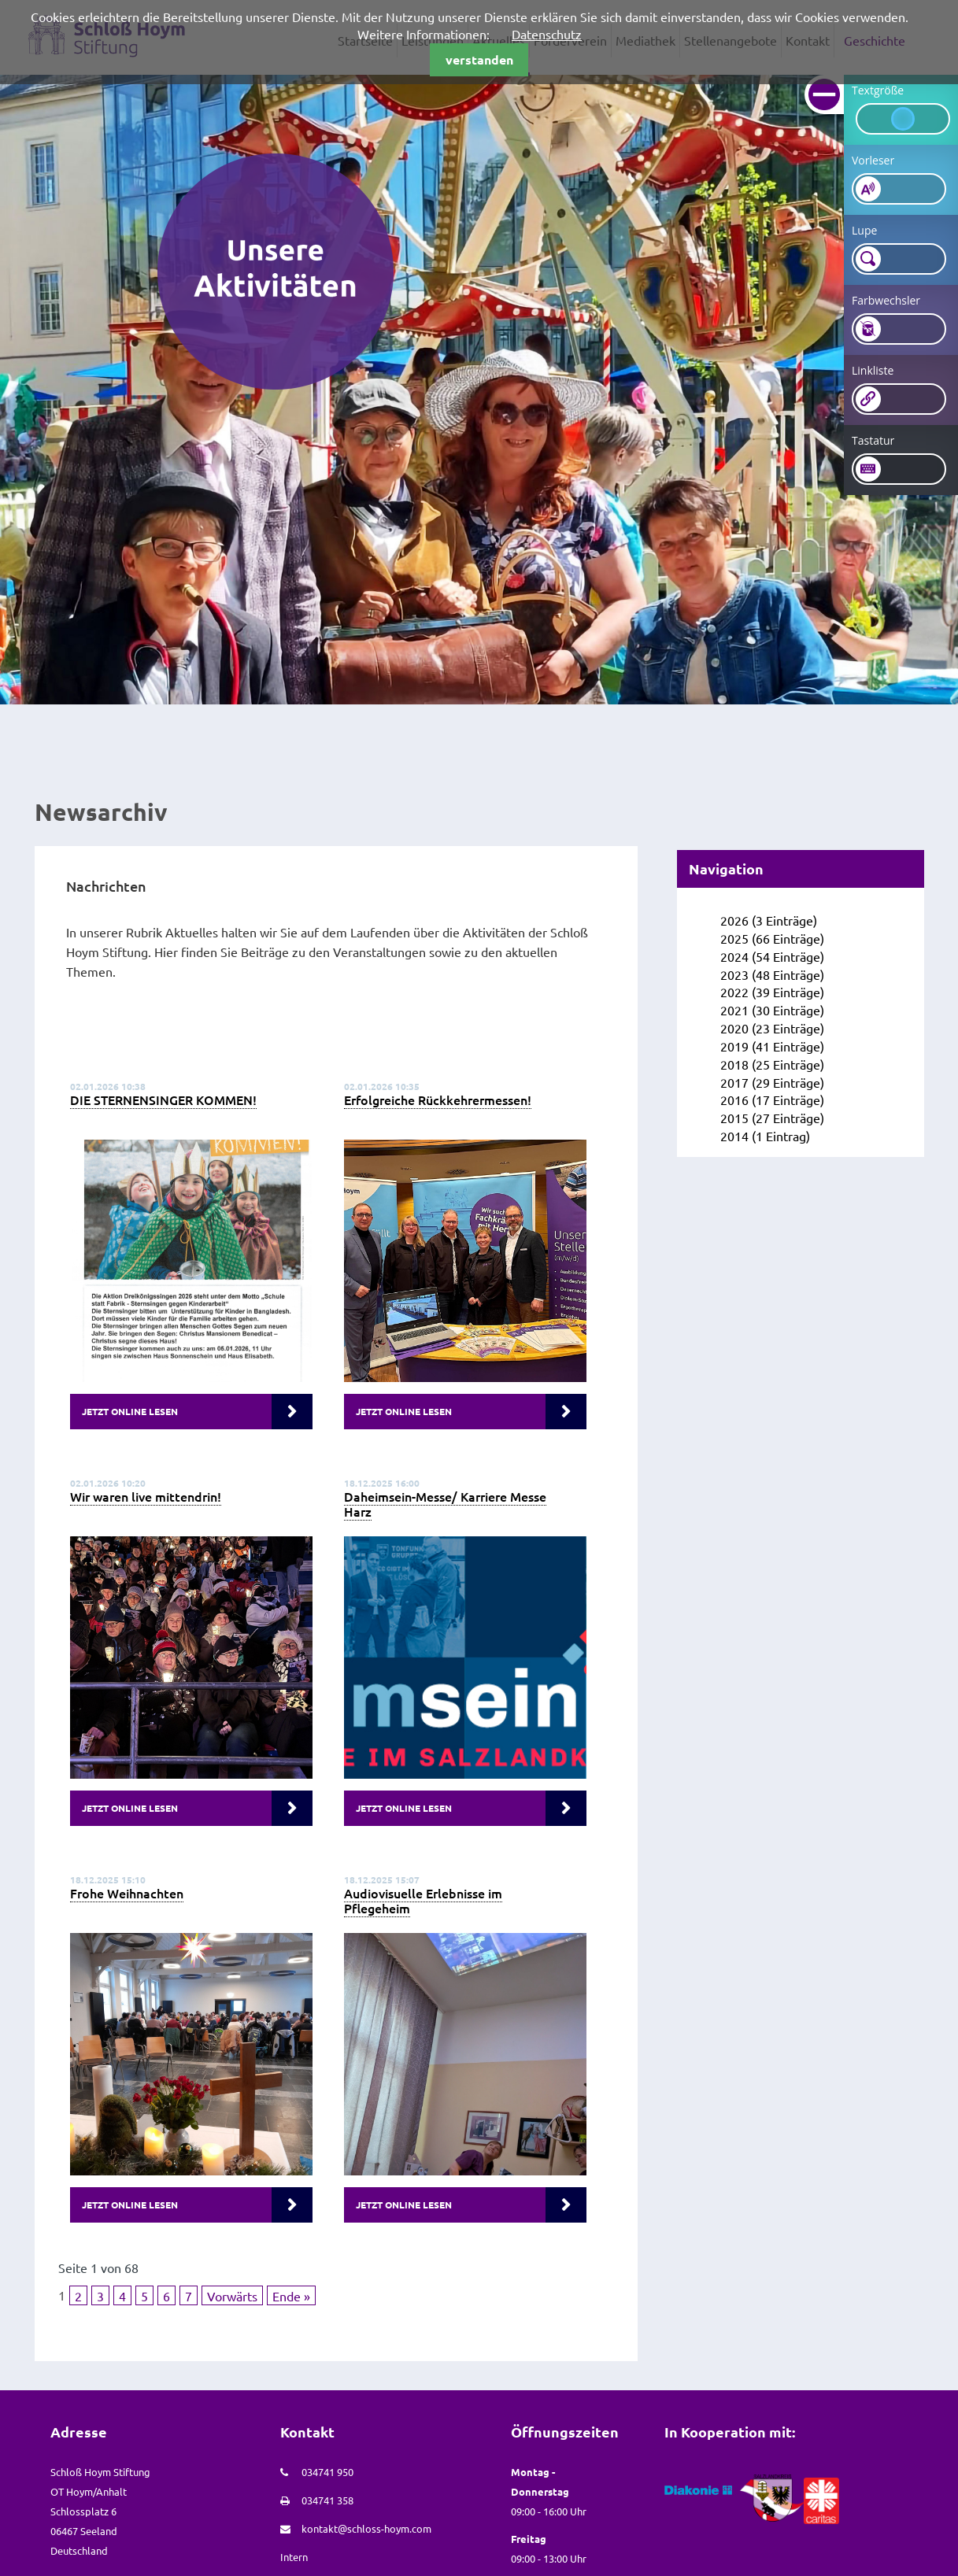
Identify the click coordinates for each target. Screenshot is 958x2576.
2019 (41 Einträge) (772, 1046)
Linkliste (872, 370)
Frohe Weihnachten (126, 1893)
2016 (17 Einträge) (772, 1099)
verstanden (479, 59)
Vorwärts (232, 2296)
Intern (294, 2556)
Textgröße (878, 90)
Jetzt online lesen (130, 1411)
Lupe (864, 230)
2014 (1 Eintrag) (765, 1136)
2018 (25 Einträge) (772, 1064)
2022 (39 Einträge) (772, 992)
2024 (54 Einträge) (772, 956)
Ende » (291, 2296)
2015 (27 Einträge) (772, 1117)
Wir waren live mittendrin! (145, 1496)
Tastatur (873, 440)
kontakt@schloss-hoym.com (366, 2528)
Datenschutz (547, 34)
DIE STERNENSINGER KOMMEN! (163, 1099)
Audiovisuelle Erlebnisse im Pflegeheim (423, 1900)
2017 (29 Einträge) (772, 1082)
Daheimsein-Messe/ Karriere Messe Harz (445, 1504)
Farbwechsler (886, 300)
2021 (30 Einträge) (772, 1010)
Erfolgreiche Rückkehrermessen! (437, 1099)
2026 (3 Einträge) (768, 920)
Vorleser (873, 160)
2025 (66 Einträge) (772, 938)
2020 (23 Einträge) (772, 1028)
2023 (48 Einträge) (772, 974)
